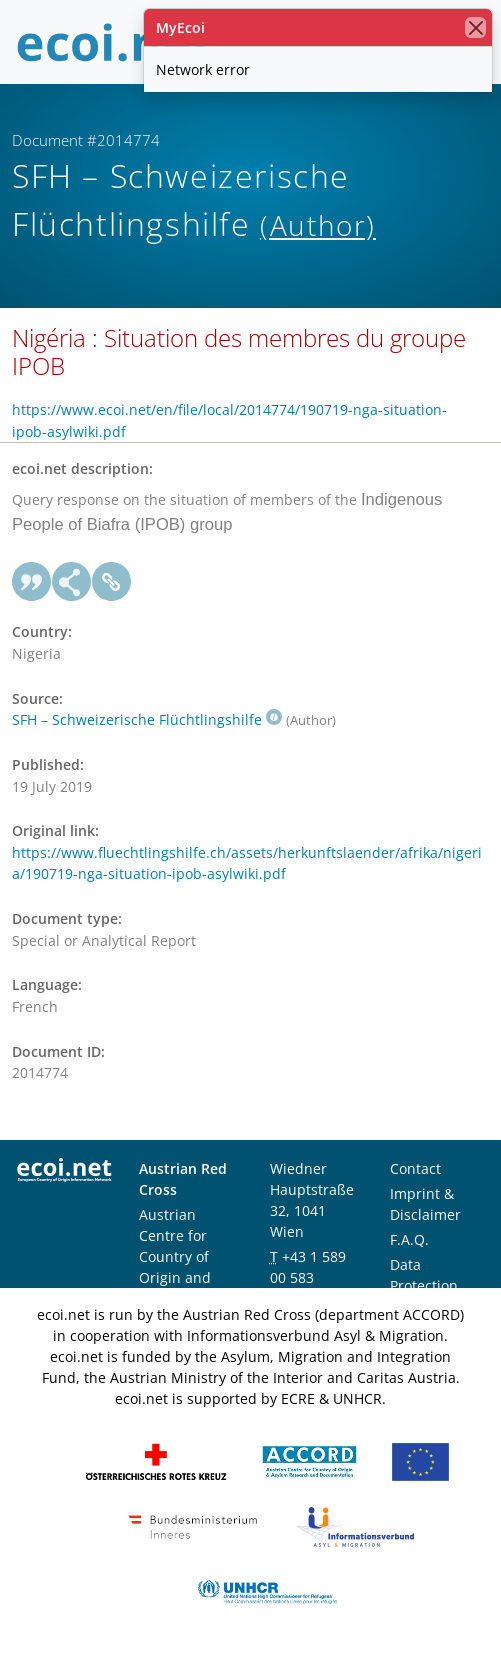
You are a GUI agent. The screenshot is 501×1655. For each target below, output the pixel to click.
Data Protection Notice (424, 1285)
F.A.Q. (409, 1239)
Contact (415, 1168)
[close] (475, 27)
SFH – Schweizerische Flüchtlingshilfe (147, 719)
